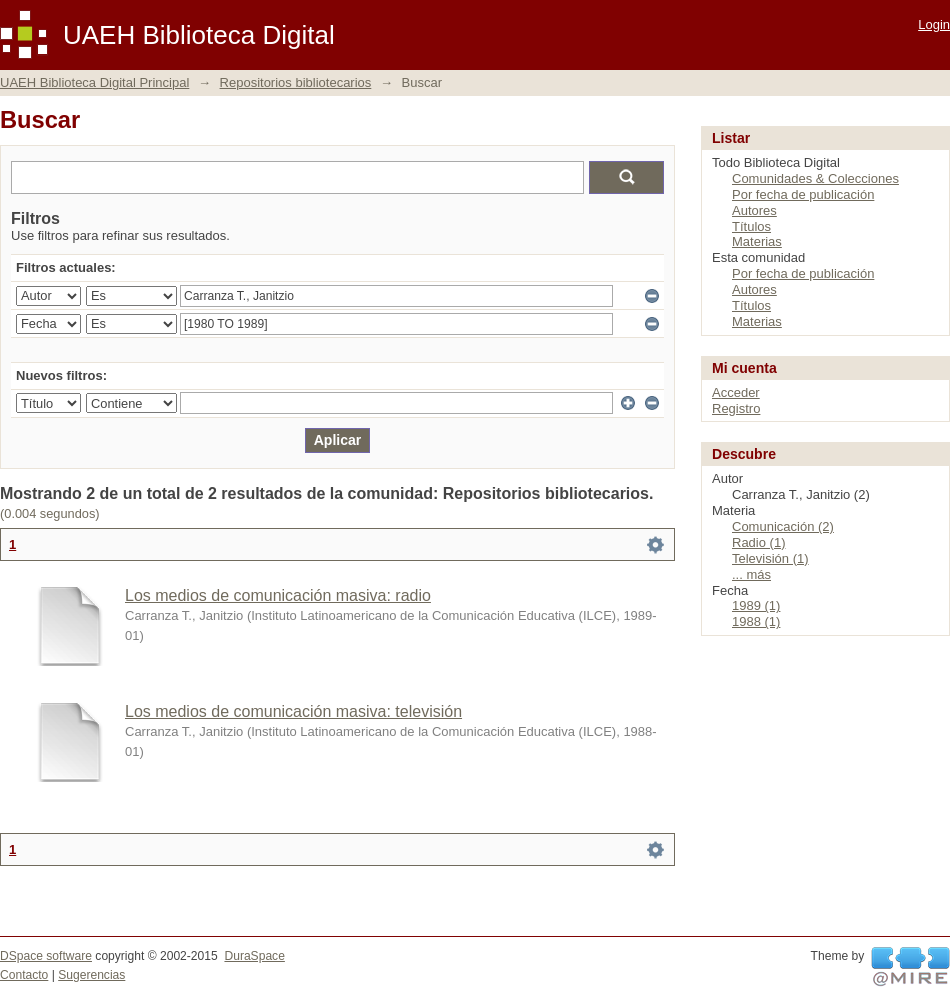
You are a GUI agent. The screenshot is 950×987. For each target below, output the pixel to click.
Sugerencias (91, 975)
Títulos (751, 226)
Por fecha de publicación (803, 194)
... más (751, 574)
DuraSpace (254, 956)
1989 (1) (756, 605)
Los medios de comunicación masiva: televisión (293, 711)
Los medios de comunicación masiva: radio (278, 595)
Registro (736, 408)
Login (934, 24)
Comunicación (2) (783, 526)
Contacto (24, 975)
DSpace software (46, 956)
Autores (754, 210)
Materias (757, 241)
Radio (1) (758, 542)
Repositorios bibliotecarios (296, 82)
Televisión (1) (770, 558)
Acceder (736, 392)
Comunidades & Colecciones (815, 178)
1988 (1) (756, 621)
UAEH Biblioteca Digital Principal (94, 82)
